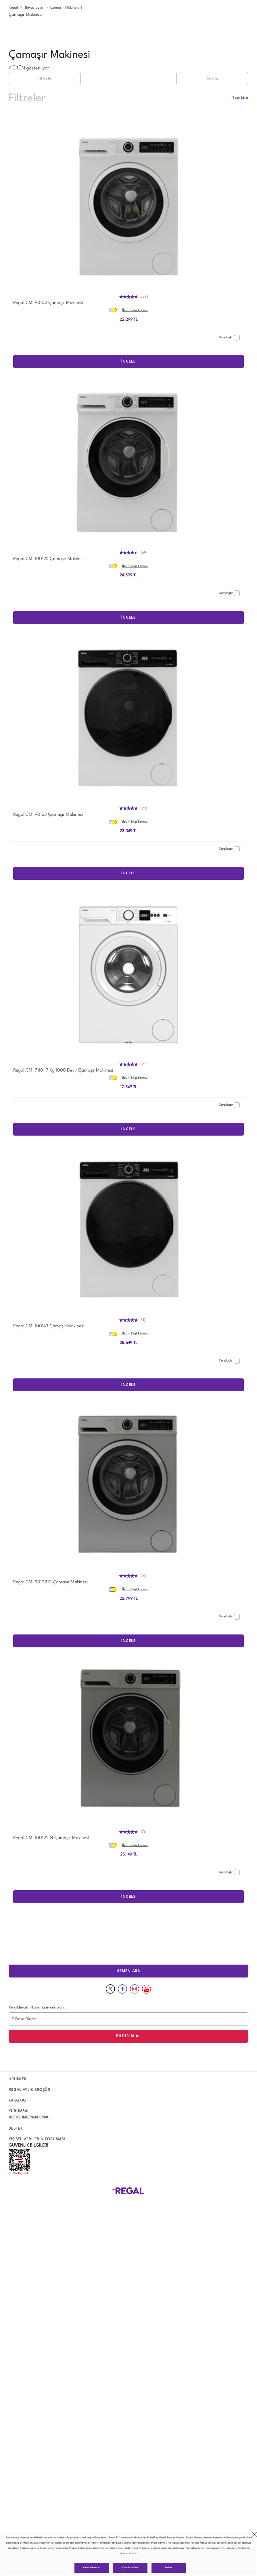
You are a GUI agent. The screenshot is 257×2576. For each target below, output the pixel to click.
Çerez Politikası (151, 2548)
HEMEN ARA (128, 1971)
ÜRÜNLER (18, 2079)
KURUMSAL (19, 2111)
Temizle (240, 98)
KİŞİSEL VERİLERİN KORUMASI (37, 2139)
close (254, 2534)
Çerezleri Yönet (130, 2568)
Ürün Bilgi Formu (135, 310)
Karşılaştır (229, 337)
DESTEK (16, 2128)
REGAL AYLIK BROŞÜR (29, 2090)
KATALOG (17, 2100)
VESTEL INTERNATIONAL (29, 2117)
